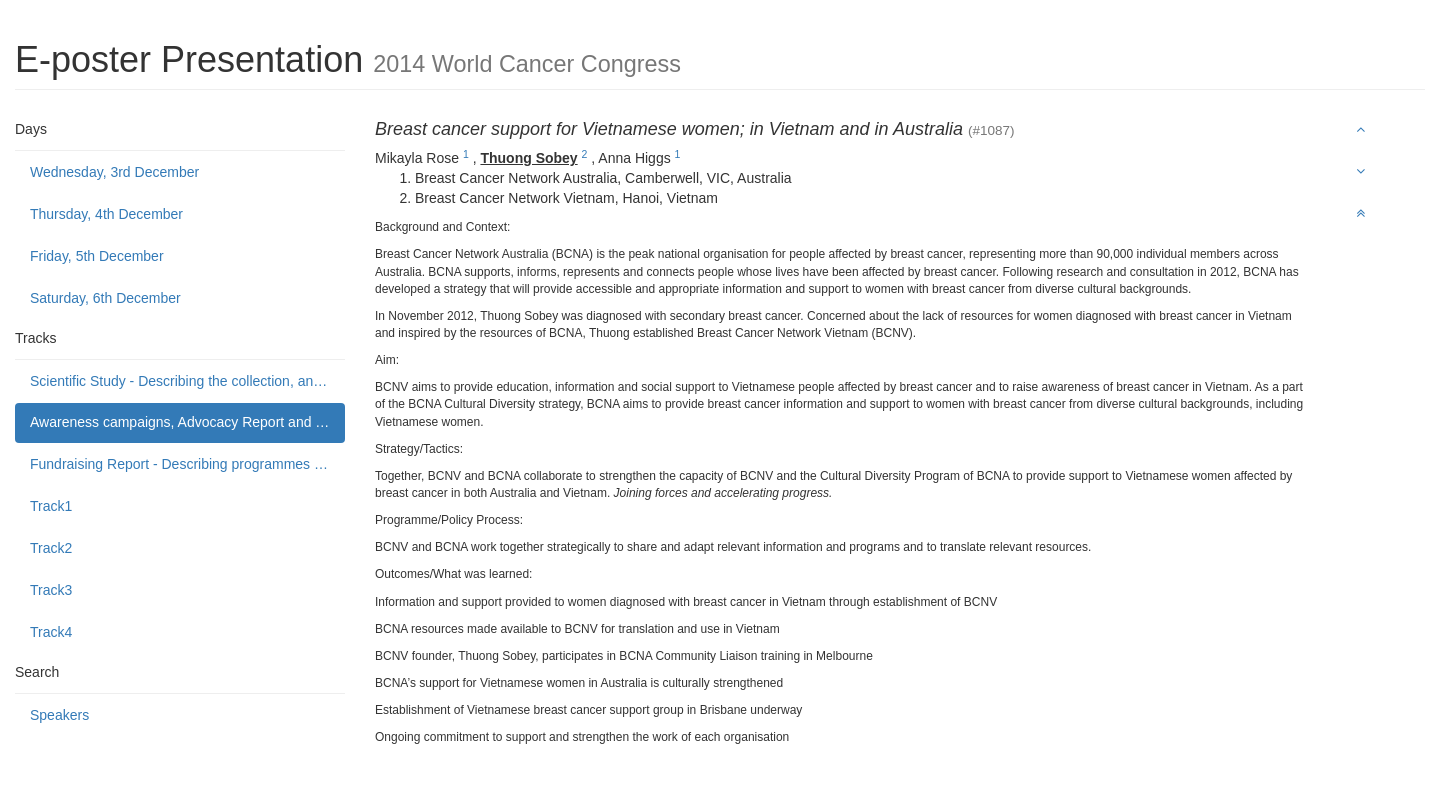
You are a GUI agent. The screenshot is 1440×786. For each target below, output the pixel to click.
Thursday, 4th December (106, 214)
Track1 (51, 506)
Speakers (59, 715)
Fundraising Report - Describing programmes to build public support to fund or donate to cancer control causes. (187, 464)
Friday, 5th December (97, 256)
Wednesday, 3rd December (114, 172)
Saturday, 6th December (105, 298)
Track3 (51, 590)
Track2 (51, 548)
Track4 (51, 632)
